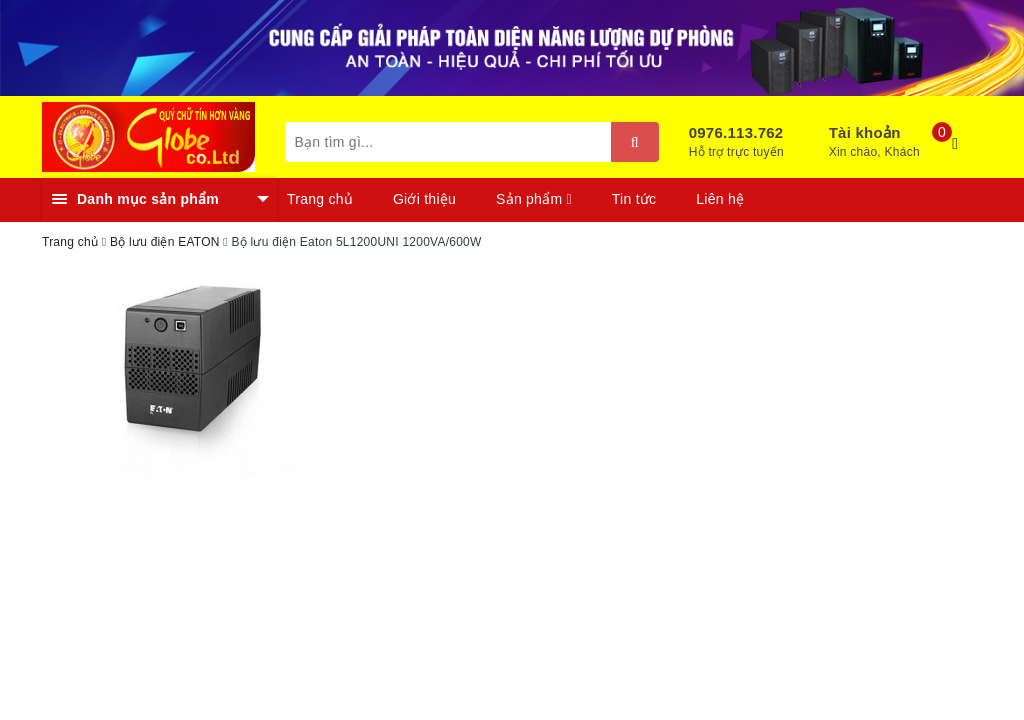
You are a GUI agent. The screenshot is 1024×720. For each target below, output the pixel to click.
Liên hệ (720, 199)
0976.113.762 (736, 132)
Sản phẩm (534, 199)
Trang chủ (320, 199)
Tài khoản (865, 132)
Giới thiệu (424, 199)
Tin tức (634, 199)
